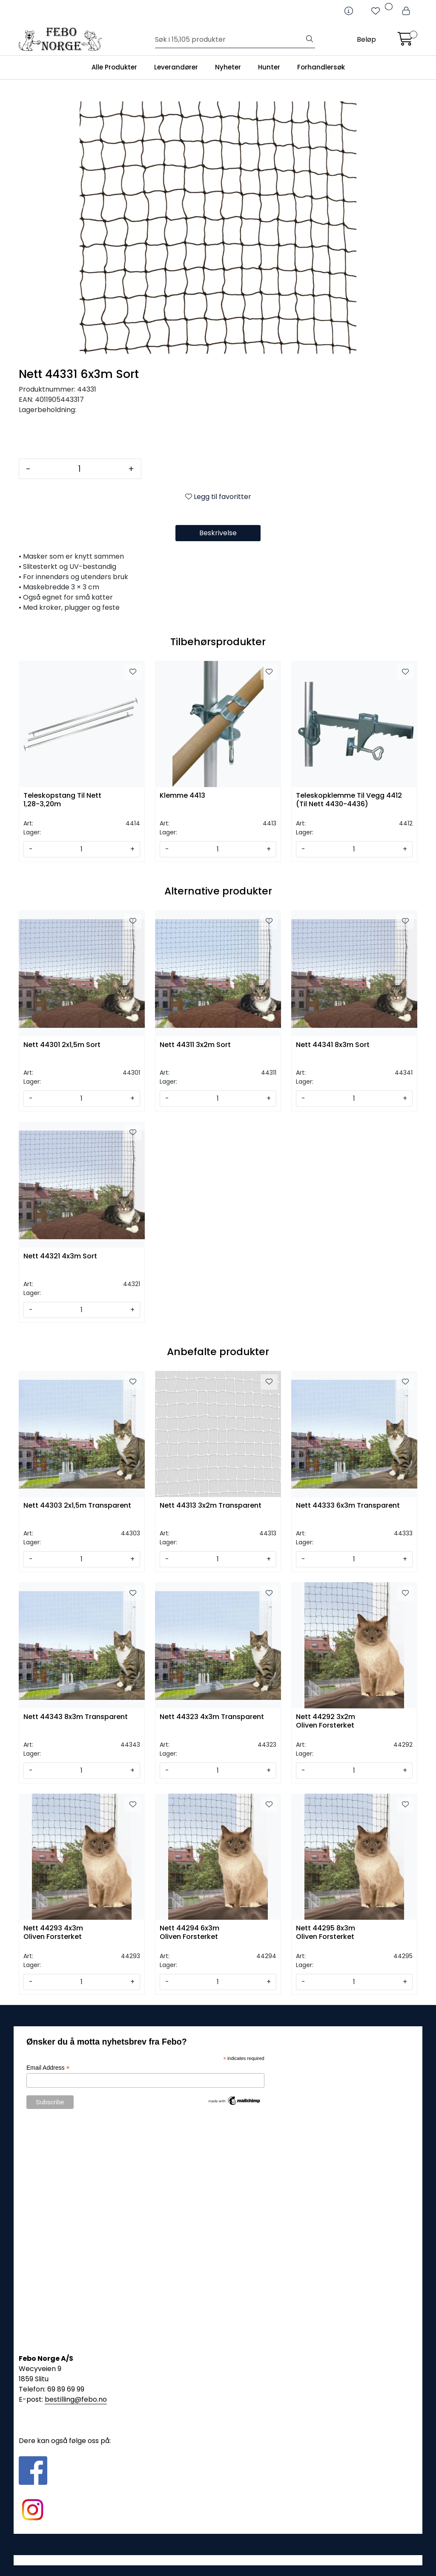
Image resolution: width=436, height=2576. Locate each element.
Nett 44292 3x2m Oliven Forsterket (325, 1721)
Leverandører (176, 67)
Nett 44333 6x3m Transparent (348, 1505)
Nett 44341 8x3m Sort (333, 1045)
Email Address (48, 2068)
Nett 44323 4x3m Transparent (212, 1717)
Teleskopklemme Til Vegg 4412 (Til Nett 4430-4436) (349, 799)
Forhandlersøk (321, 67)
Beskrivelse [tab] (218, 533)
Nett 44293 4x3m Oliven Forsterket (53, 1932)
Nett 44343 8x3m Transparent (75, 1717)
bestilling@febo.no (76, 2399)
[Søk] (229, 39)
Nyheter (228, 67)
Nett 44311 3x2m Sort (195, 1045)
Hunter (269, 67)
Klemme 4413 (182, 795)
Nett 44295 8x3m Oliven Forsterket (325, 1932)
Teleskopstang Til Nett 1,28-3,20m (62, 799)
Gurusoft (218, 2560)
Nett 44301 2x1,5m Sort (61, 1045)
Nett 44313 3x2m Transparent (210, 1505)
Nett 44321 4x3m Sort (60, 1256)
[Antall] (79, 469)
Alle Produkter (114, 67)
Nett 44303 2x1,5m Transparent (77, 1505)
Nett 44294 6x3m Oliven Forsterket (189, 1932)
